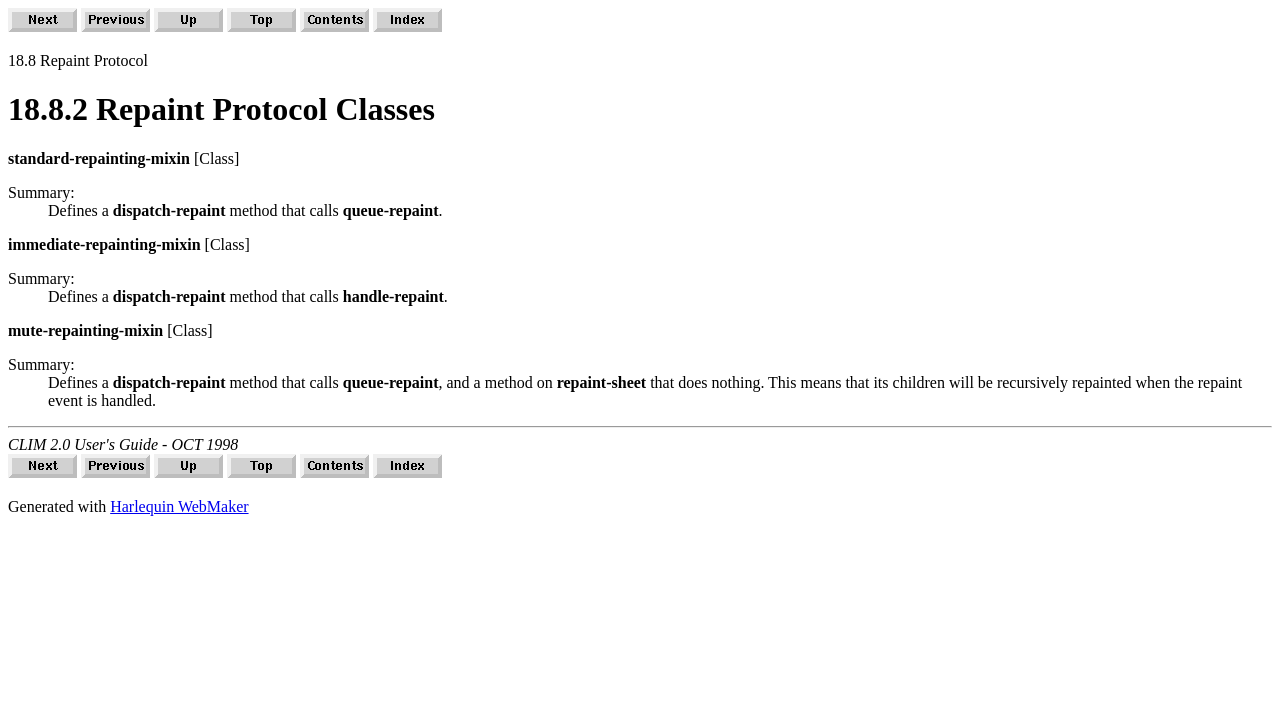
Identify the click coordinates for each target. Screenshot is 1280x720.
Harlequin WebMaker (179, 506)
